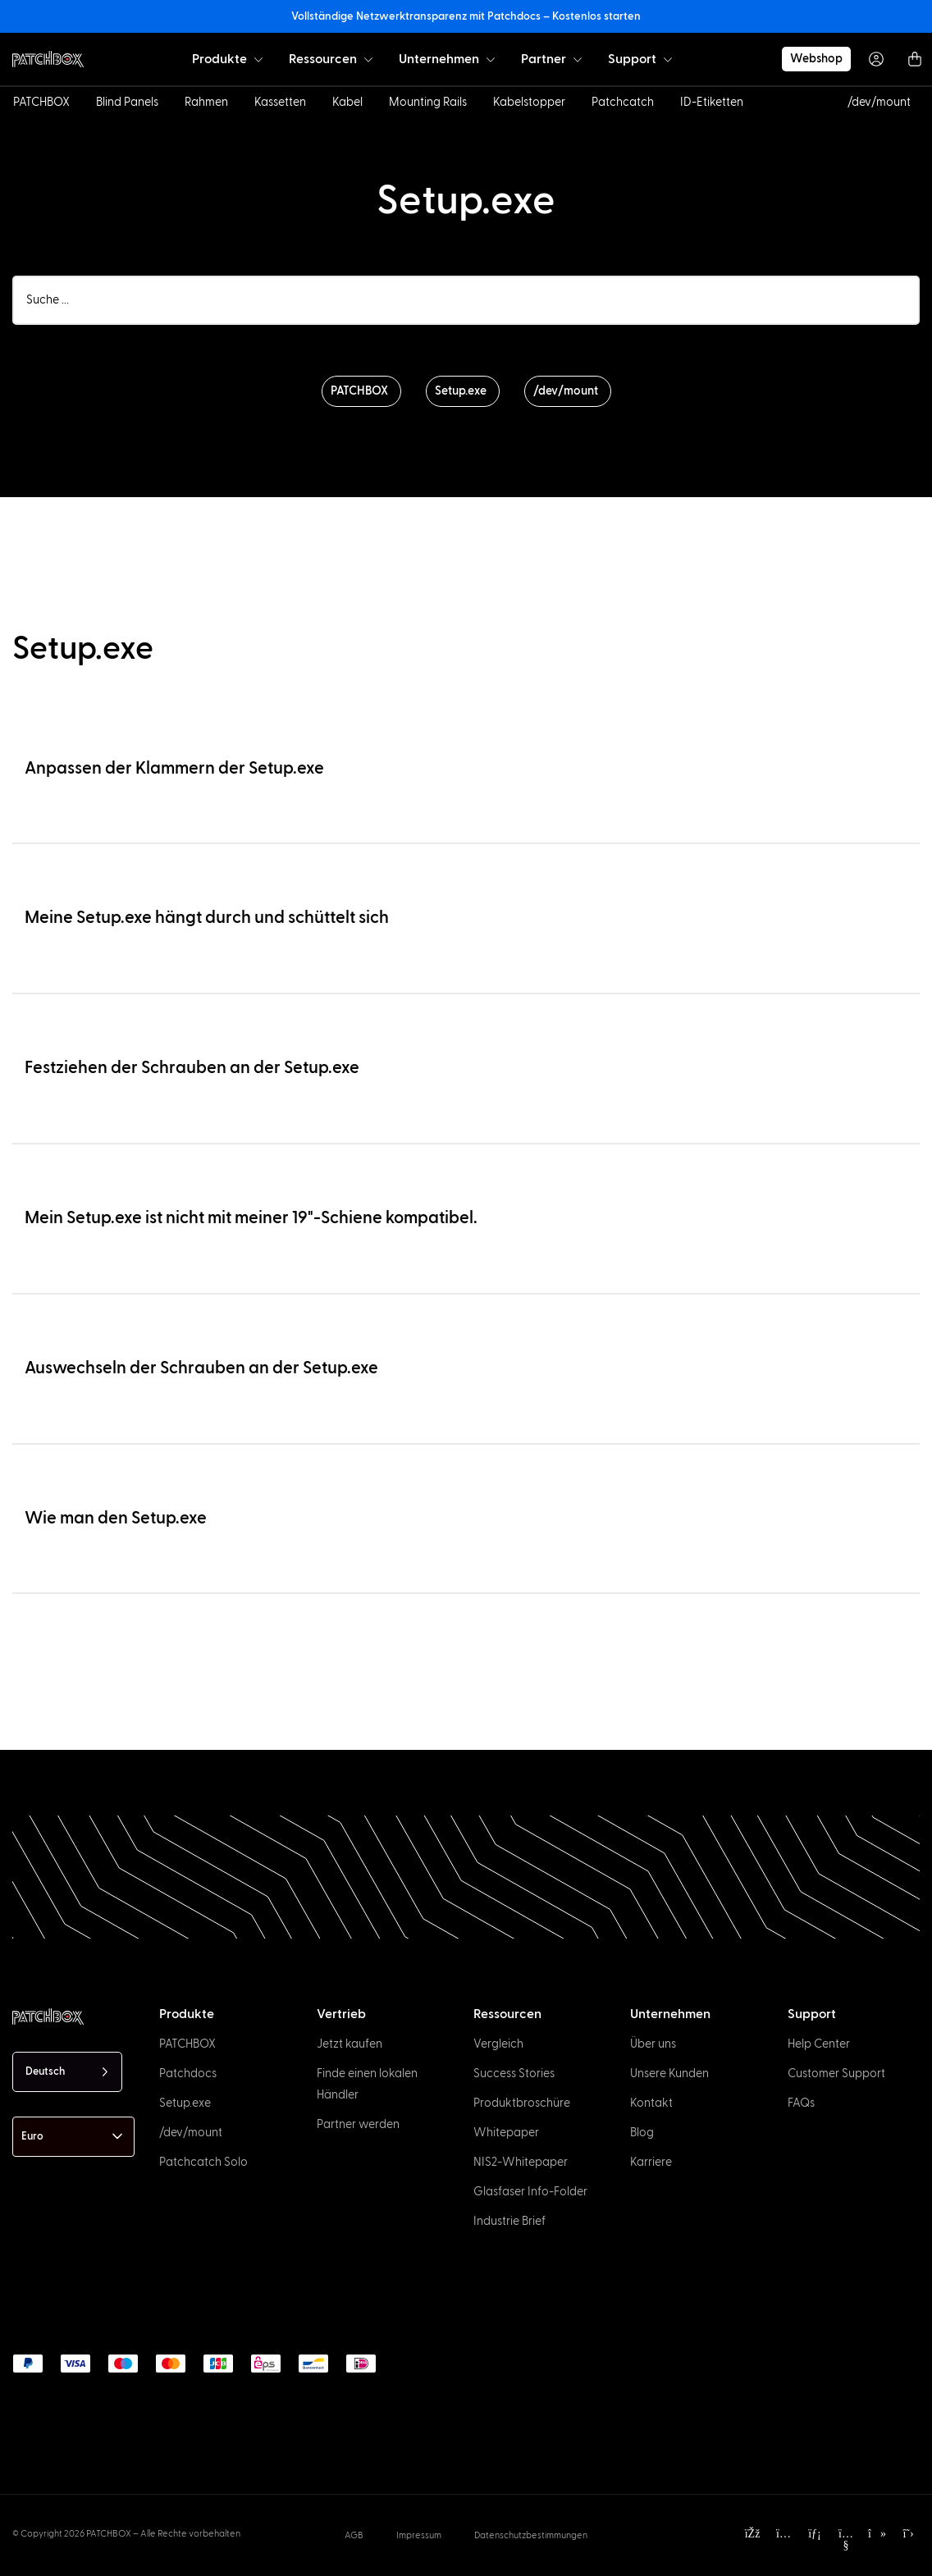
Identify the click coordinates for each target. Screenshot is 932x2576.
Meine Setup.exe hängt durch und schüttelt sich (207, 917)
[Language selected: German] (67, 2072)
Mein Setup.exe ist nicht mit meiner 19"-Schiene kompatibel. (251, 1217)
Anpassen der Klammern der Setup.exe (174, 768)
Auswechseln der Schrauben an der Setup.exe (201, 1368)
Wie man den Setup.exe (116, 1518)
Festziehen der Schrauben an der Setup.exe (192, 1067)
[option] (69, 2561)
